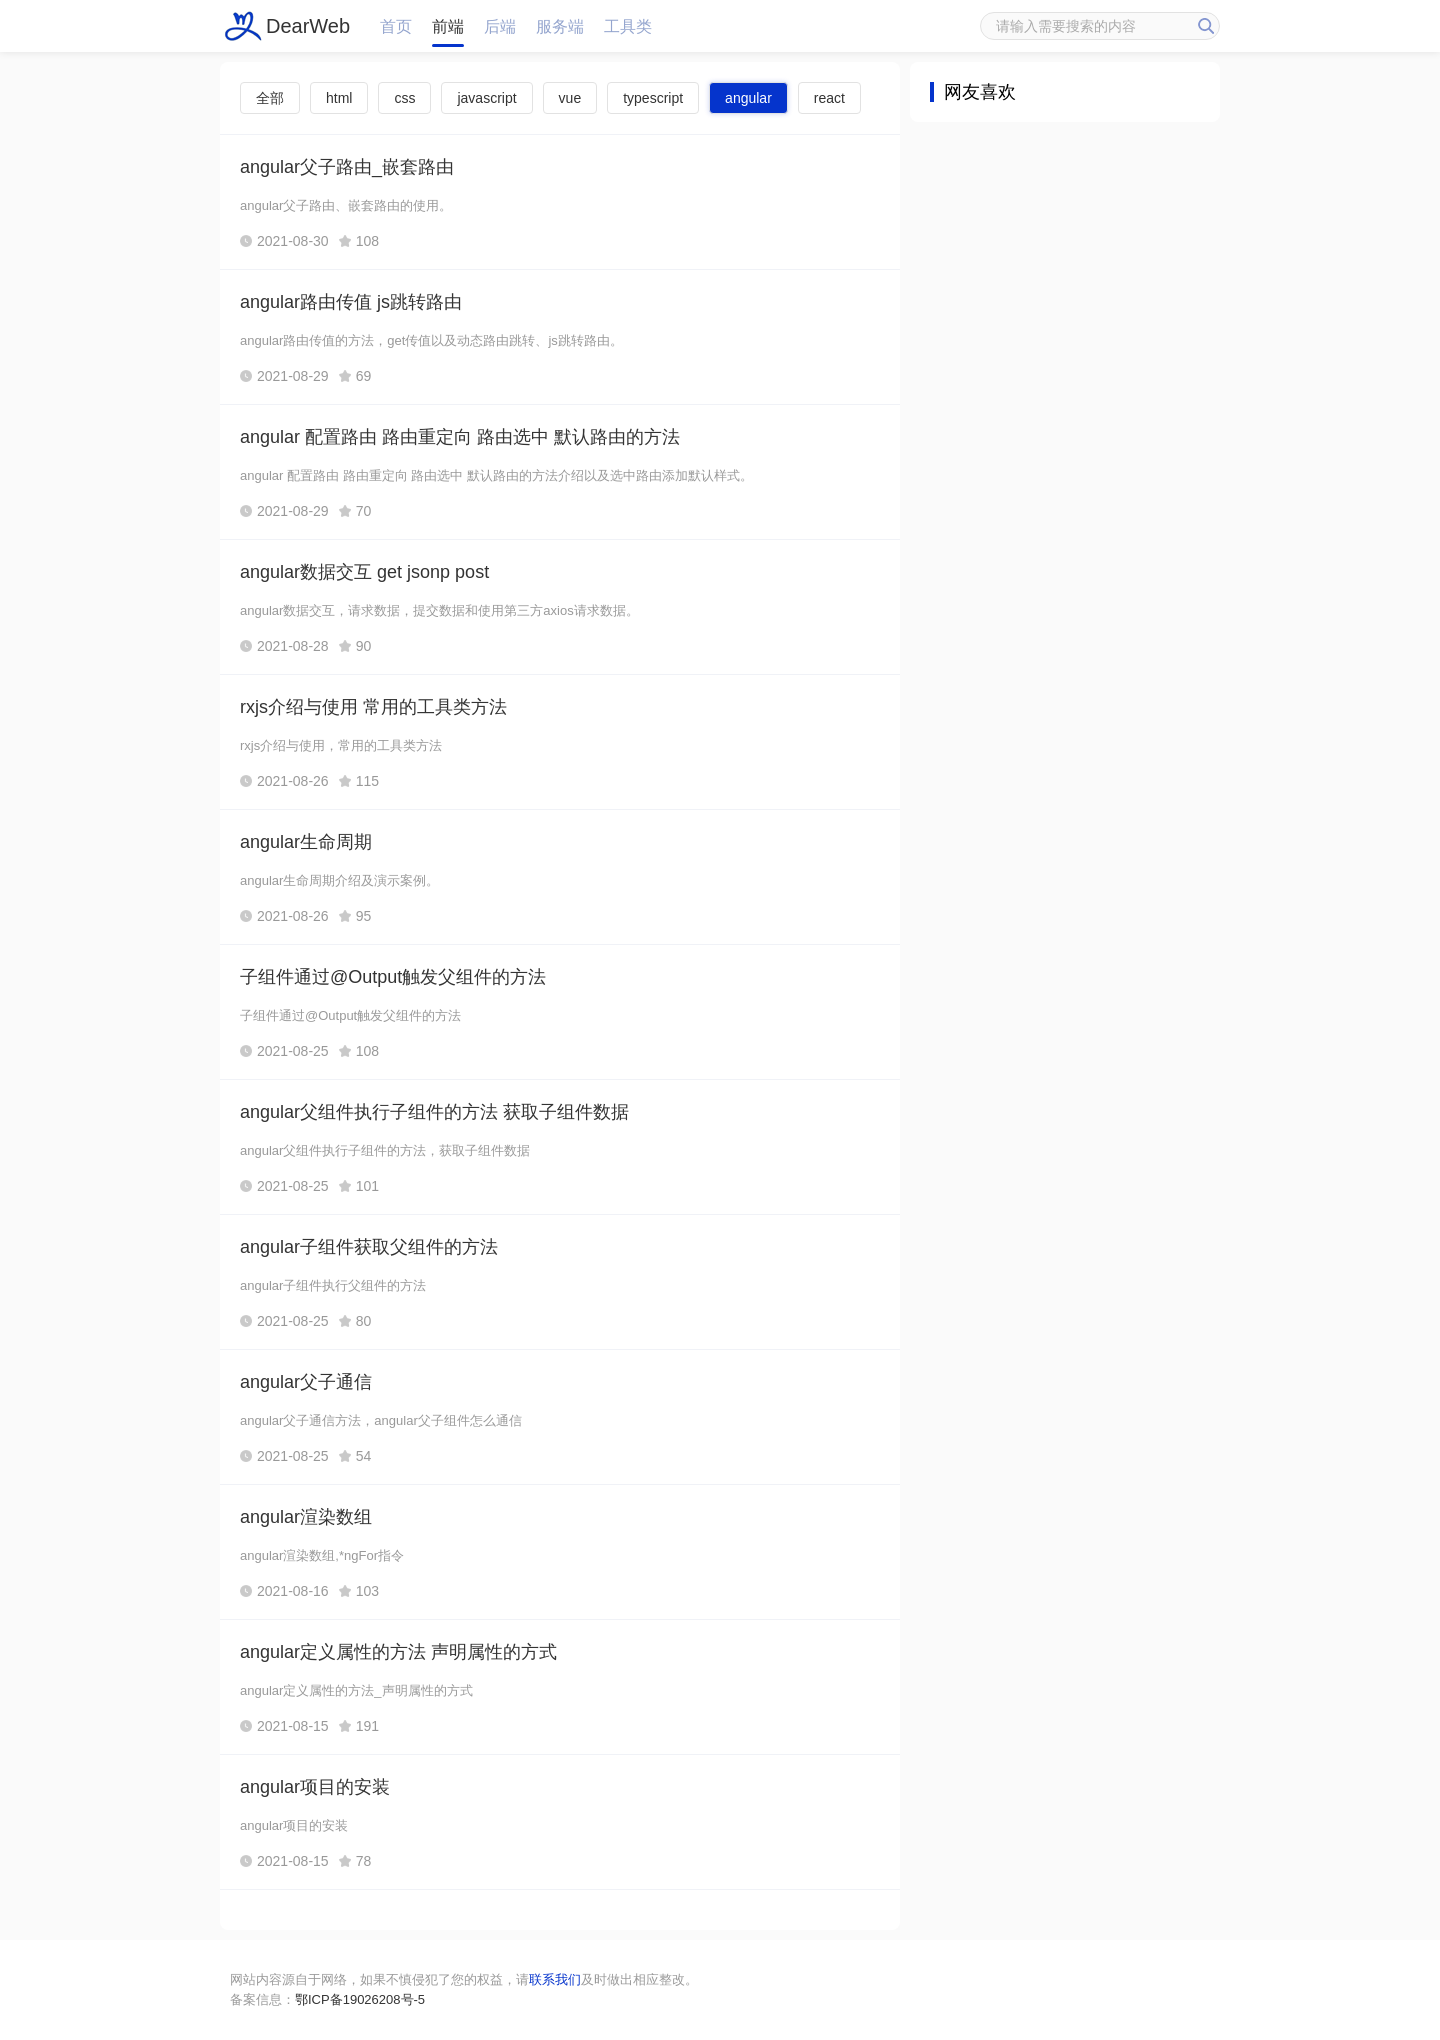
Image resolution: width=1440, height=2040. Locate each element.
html (339, 98)
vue (570, 98)
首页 (396, 26)
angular (748, 98)
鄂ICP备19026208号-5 (360, 1999)
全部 (270, 98)
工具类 (628, 26)
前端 (448, 26)
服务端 (560, 26)
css (404, 98)
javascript (486, 98)
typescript (653, 98)
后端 (500, 26)
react (829, 98)
